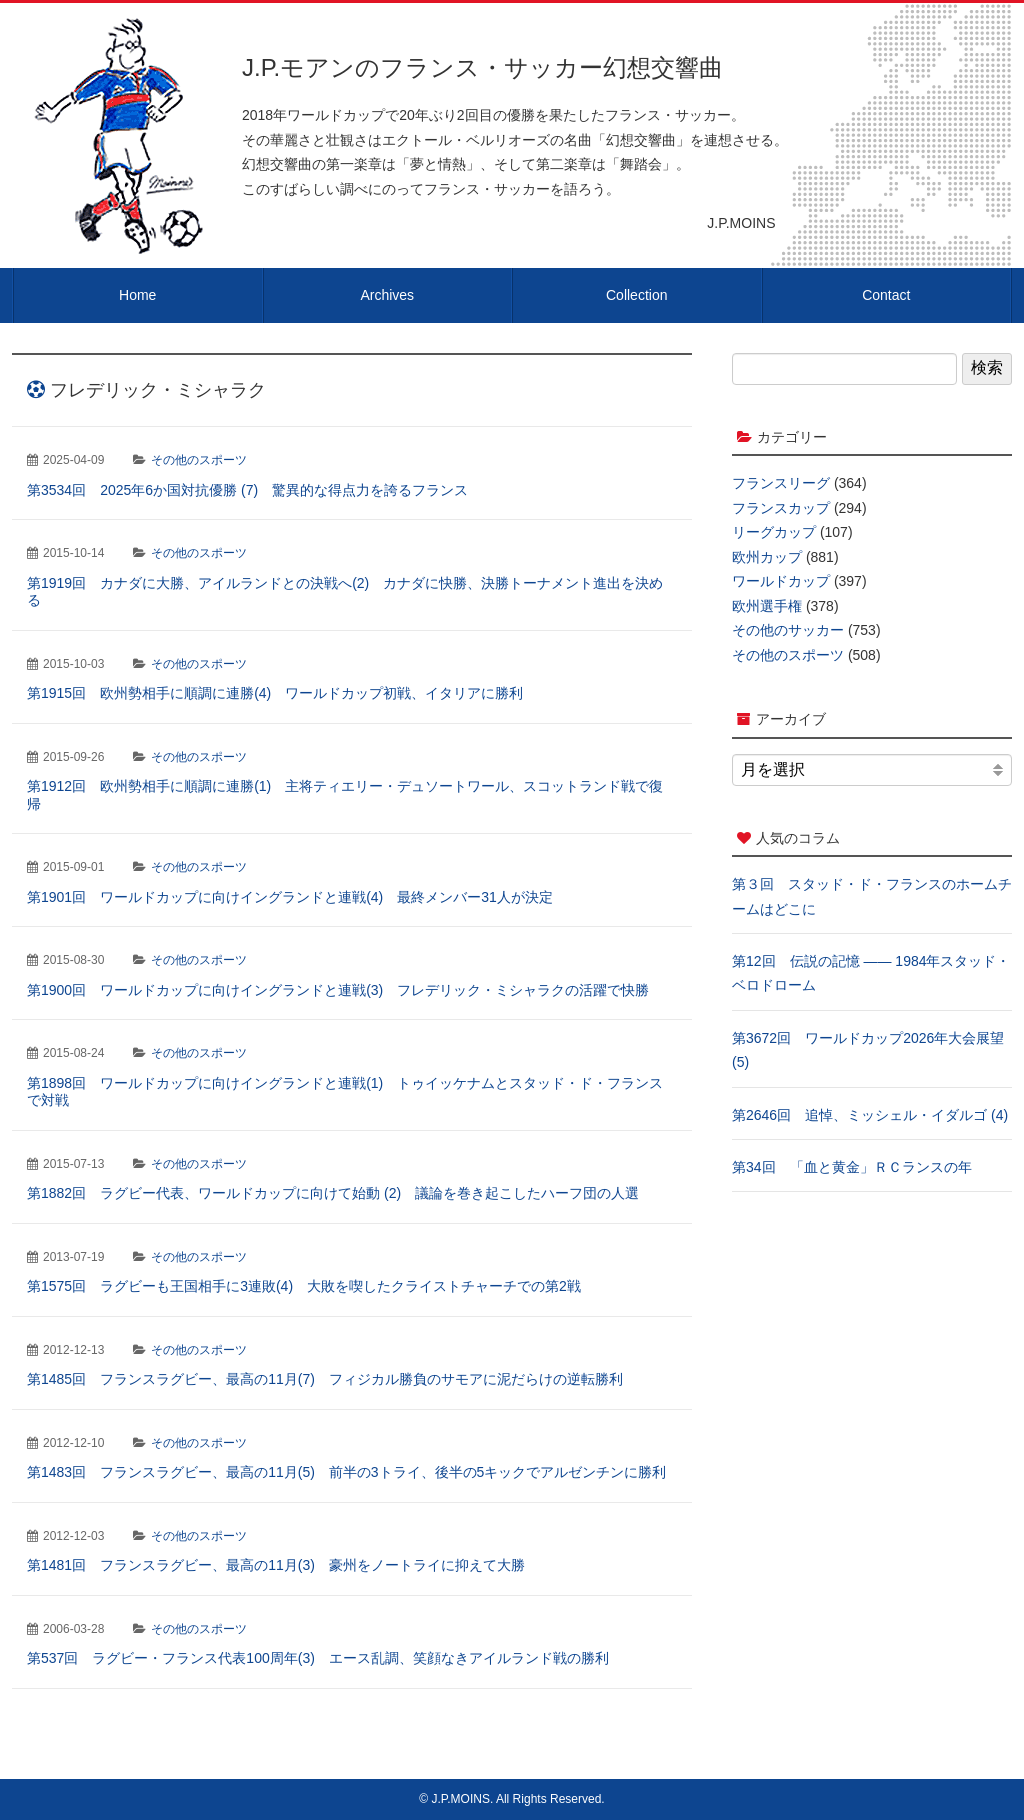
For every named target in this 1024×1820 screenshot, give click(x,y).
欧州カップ (767, 557)
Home (137, 295)
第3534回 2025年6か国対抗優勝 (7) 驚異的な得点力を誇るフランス (247, 490)
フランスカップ (781, 508)
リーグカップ (774, 532)
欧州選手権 (767, 606)
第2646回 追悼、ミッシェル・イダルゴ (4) (870, 1115)
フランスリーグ (781, 483)
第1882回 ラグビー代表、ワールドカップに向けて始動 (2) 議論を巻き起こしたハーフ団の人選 (333, 1193)
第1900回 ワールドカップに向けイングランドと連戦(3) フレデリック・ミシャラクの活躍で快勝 (338, 990)
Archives (387, 295)
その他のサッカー (788, 630)
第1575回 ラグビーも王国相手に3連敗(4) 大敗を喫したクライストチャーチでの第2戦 (304, 1286)
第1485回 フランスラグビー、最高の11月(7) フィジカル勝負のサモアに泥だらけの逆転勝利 (325, 1379)
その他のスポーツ (199, 460)
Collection (636, 295)
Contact (886, 295)
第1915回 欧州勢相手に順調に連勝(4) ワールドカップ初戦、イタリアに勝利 (275, 693)
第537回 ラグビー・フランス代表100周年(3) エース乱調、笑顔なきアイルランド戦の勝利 (318, 1658)
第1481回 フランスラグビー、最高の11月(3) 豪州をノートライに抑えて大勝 (276, 1565)
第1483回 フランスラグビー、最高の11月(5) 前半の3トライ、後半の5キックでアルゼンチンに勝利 (346, 1472)
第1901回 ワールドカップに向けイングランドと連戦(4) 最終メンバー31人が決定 (290, 897)
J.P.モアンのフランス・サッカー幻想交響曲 (482, 67)
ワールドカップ (781, 581)
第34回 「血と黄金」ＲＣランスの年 (852, 1167)
